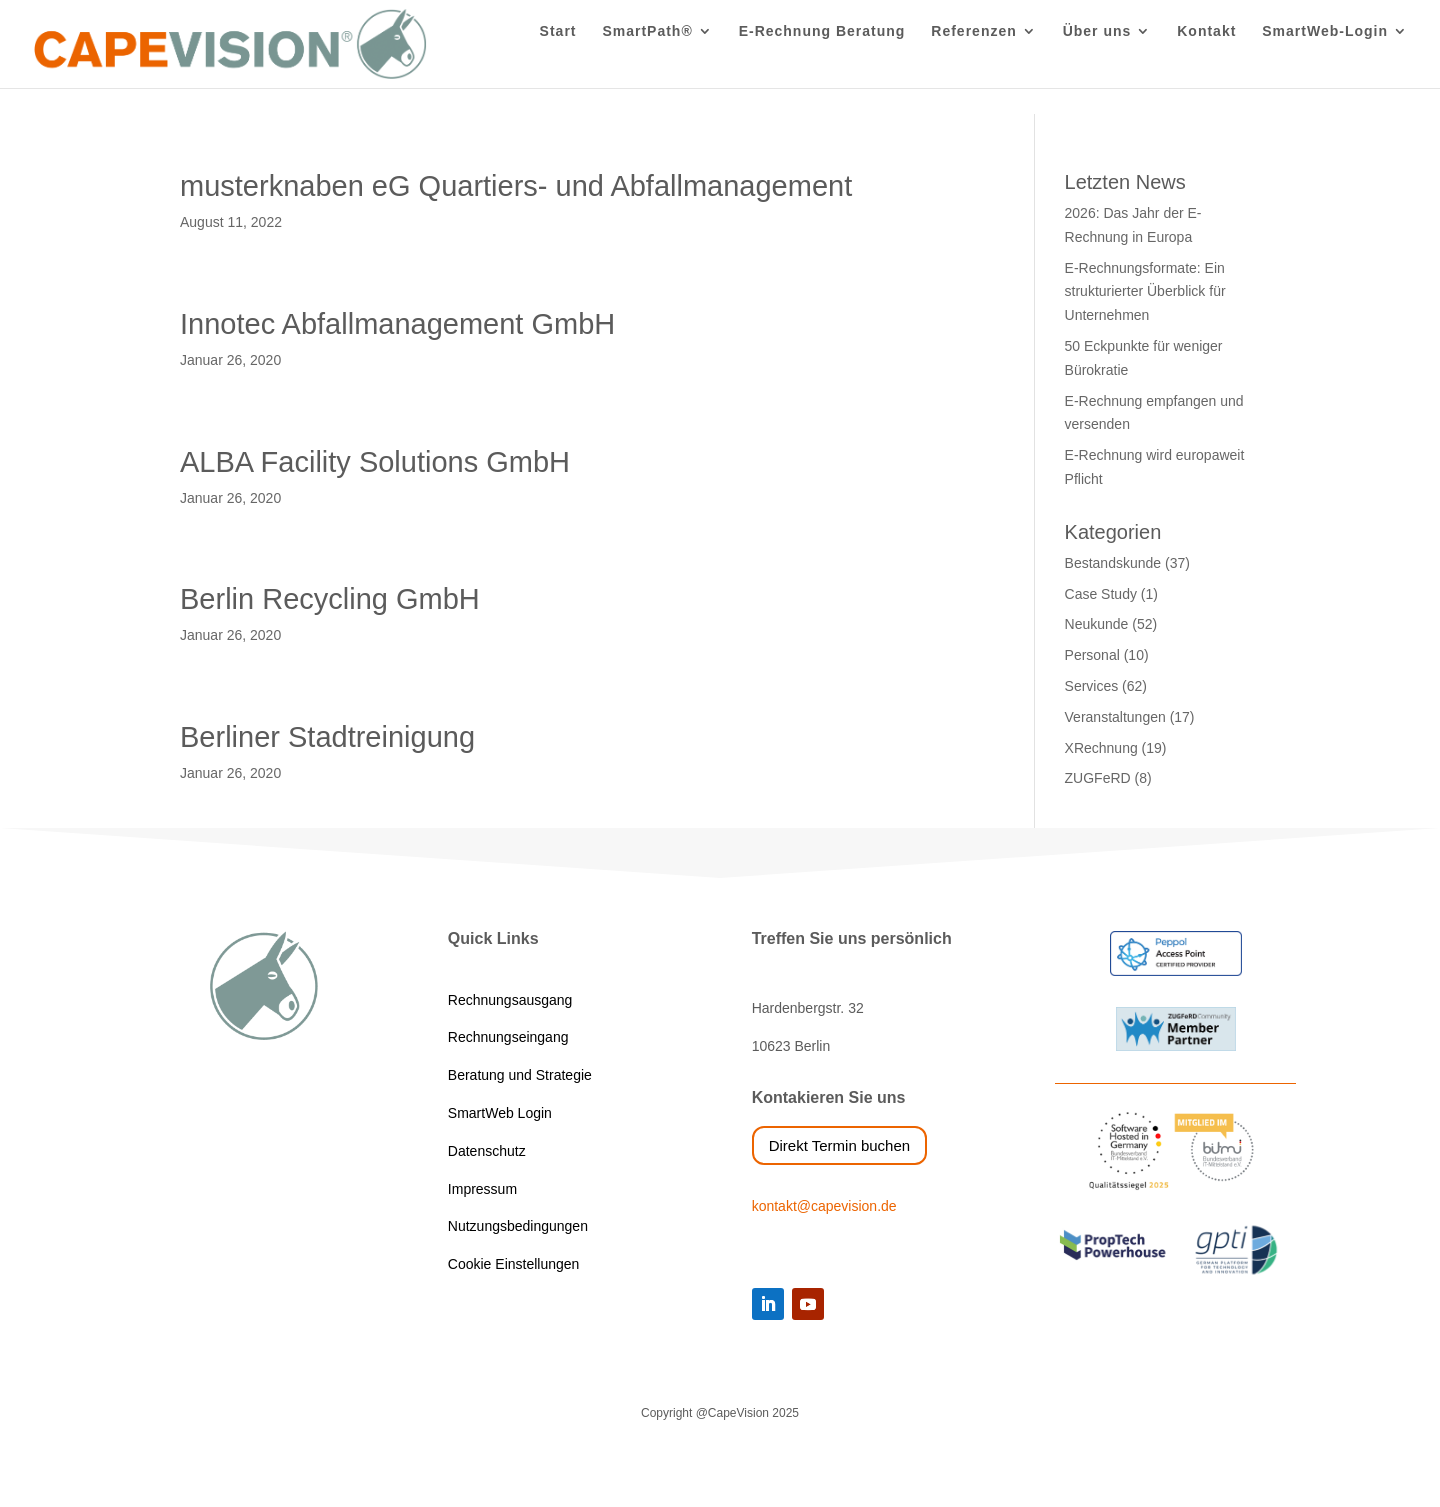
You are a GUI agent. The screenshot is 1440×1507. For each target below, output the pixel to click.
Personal (1092, 655)
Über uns (1097, 57)
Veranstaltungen (1115, 717)
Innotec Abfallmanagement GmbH (397, 324)
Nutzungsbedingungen (518, 1226)
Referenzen (973, 57)
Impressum (482, 1189)
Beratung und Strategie (520, 1075)
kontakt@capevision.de (824, 1206)
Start (558, 57)
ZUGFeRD (1098, 778)
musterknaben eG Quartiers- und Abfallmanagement (516, 186)
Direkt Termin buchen (839, 1145)
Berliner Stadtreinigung (327, 737)
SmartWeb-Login (1325, 57)
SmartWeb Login (500, 1113)
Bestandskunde (1113, 563)
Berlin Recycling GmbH (330, 599)
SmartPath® (647, 57)
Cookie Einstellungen (514, 1264)
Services (1092, 686)
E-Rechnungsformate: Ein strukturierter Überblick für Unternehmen (1145, 292)
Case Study (1101, 594)
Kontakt (1206, 57)
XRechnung (1101, 748)
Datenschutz (487, 1151)
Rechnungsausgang (510, 1000)
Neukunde (1097, 624)
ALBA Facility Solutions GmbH (375, 462)
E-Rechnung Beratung (822, 57)
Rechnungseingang (508, 1037)
